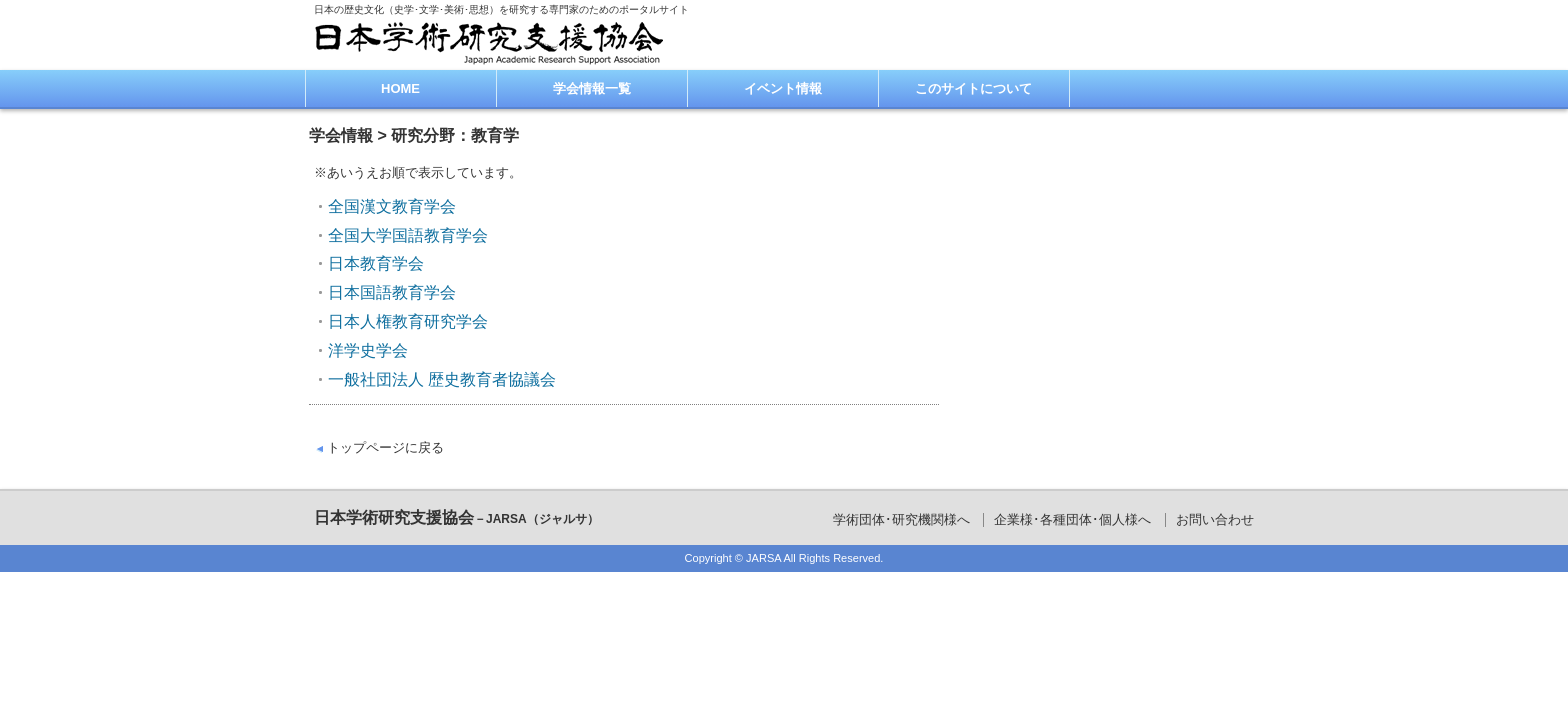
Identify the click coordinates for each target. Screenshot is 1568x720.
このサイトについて (973, 88)
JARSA (763, 558)
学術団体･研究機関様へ (901, 519)
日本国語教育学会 (392, 292)
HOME (400, 88)
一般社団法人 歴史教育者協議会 (442, 379)
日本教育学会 (376, 263)
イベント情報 (783, 88)
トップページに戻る (385, 447)
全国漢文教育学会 (392, 206)
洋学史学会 (368, 350)
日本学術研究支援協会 (456, 517)
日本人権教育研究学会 (408, 321)
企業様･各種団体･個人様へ (1072, 519)
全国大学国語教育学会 (408, 235)
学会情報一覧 (592, 88)
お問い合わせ (1215, 519)
